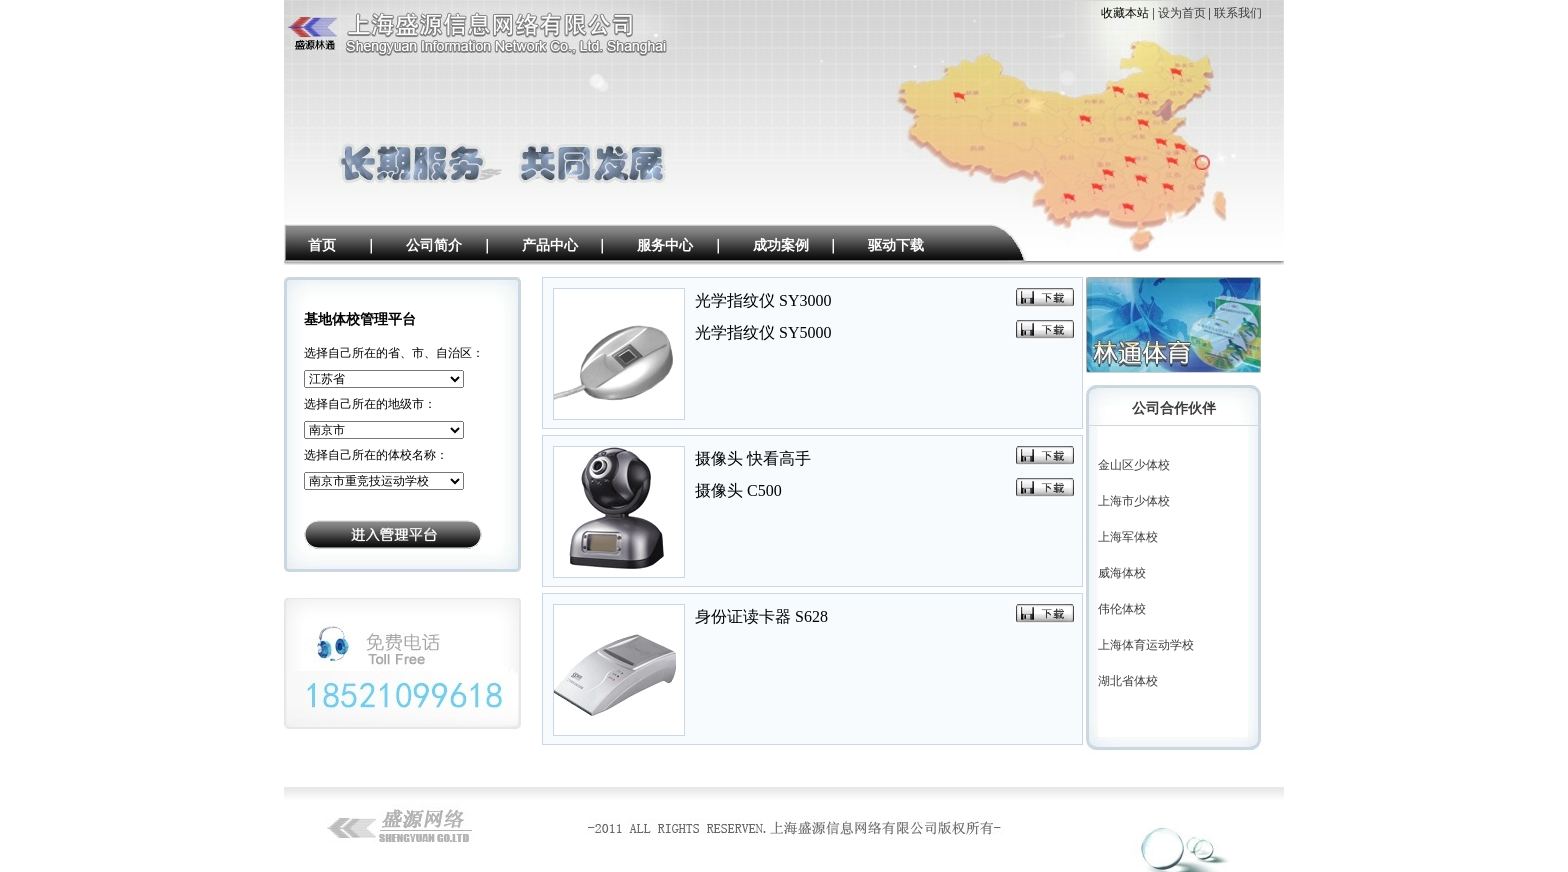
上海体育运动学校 (1146, 645)
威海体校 (1122, 573)
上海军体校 (1128, 537)
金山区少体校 (1134, 465)
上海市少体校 (1134, 501)
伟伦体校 (1122, 609)
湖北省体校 (1128, 681)
